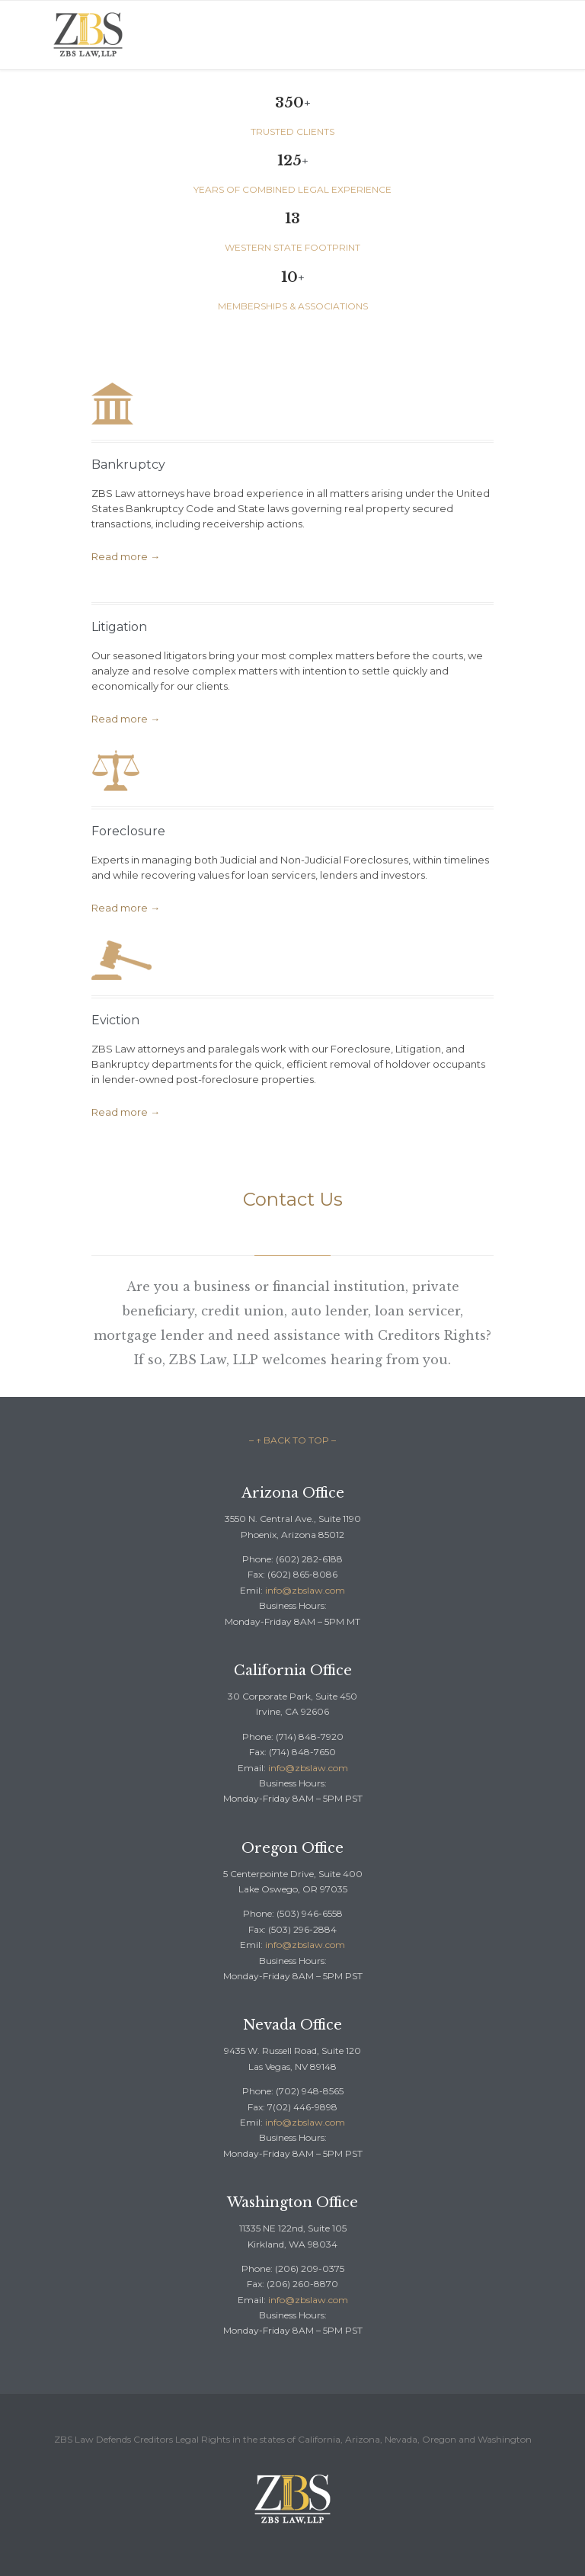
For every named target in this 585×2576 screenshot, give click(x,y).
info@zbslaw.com (305, 1590)
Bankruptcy (128, 464)
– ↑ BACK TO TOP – (292, 1440)
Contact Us (293, 1199)
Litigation (119, 627)
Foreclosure (128, 831)
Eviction (115, 1020)
